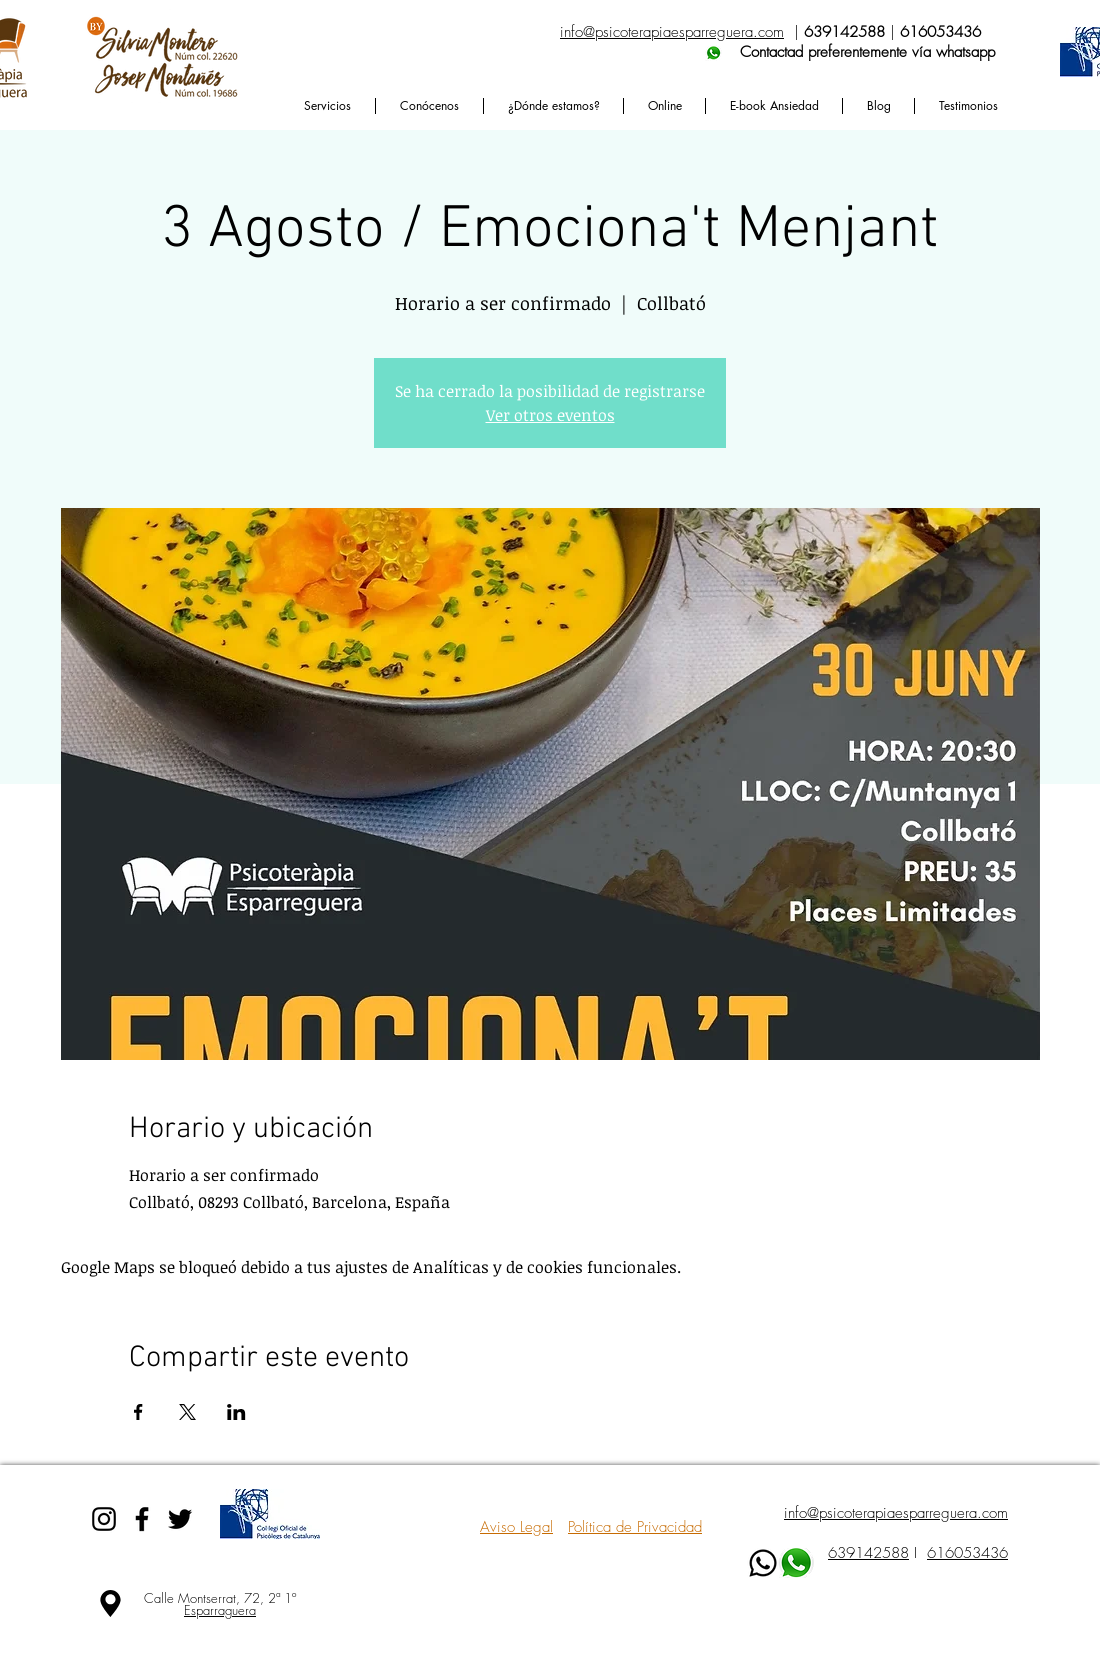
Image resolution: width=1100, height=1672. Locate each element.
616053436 (967, 1553)
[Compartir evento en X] (187, 1412)
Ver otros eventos (550, 415)
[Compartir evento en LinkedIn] (236, 1412)
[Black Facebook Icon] (142, 1519)
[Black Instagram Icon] (104, 1519)
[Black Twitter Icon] (180, 1519)
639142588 (868, 1553)
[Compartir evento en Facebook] (138, 1412)
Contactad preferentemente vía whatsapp (777, 52)
